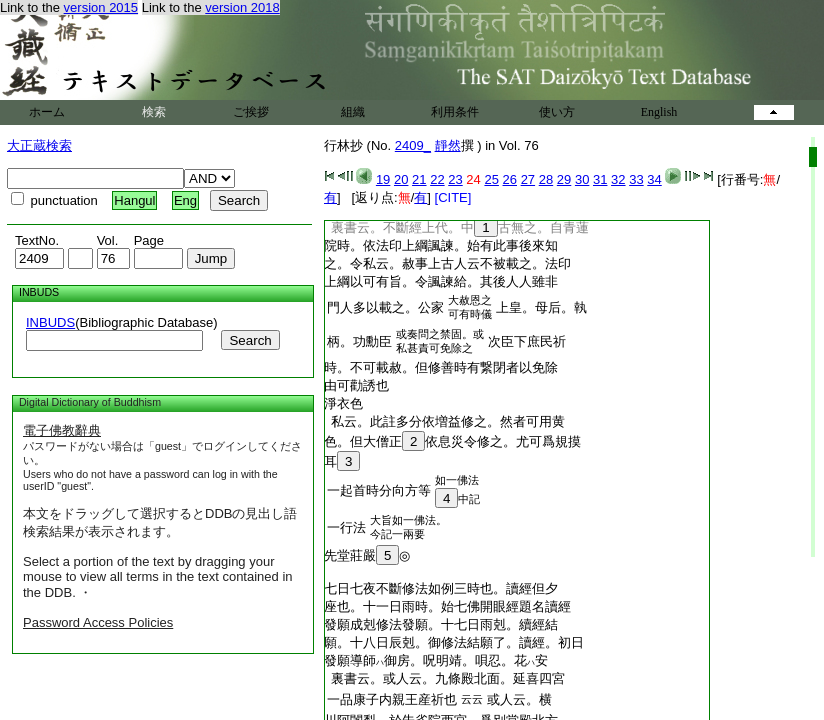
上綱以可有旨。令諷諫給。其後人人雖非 (441, 281)
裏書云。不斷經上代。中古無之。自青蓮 (456, 227)
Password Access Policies (98, 622)
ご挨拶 (251, 112)
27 (528, 179)
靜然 (448, 145)
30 (582, 179)
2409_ (413, 145)
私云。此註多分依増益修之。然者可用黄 (444, 421)
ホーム (47, 112)
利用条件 (455, 112)
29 (564, 179)
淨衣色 (343, 403)
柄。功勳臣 (359, 341)
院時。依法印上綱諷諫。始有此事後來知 (441, 245)
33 (636, 179)
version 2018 (242, 7)
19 (383, 179)
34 (654, 179)
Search (250, 340)
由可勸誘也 (356, 385)
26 (510, 179)
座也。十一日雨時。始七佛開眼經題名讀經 (447, 606)
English (659, 112)
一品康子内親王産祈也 (392, 699)
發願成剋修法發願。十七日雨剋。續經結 (441, 624)
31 (600, 179)
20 (401, 179)
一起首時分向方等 (379, 490)
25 (491, 179)
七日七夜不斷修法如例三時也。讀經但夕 (441, 588)
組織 (353, 112)
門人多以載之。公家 (385, 307)
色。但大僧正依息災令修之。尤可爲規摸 (452, 441)
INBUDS (50, 322)
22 (437, 179)
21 (419, 179)
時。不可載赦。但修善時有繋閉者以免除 (441, 367)
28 (546, 179)
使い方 (557, 112)
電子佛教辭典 (62, 430)
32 (618, 179)
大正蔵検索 (39, 145)
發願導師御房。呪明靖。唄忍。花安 (436, 660)
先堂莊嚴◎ (367, 555)
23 (455, 179)
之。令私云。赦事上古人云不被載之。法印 (447, 263)
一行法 (346, 527)
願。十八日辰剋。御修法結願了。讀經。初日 (454, 642)
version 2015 (101, 7)
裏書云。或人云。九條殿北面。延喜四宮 (444, 678)
